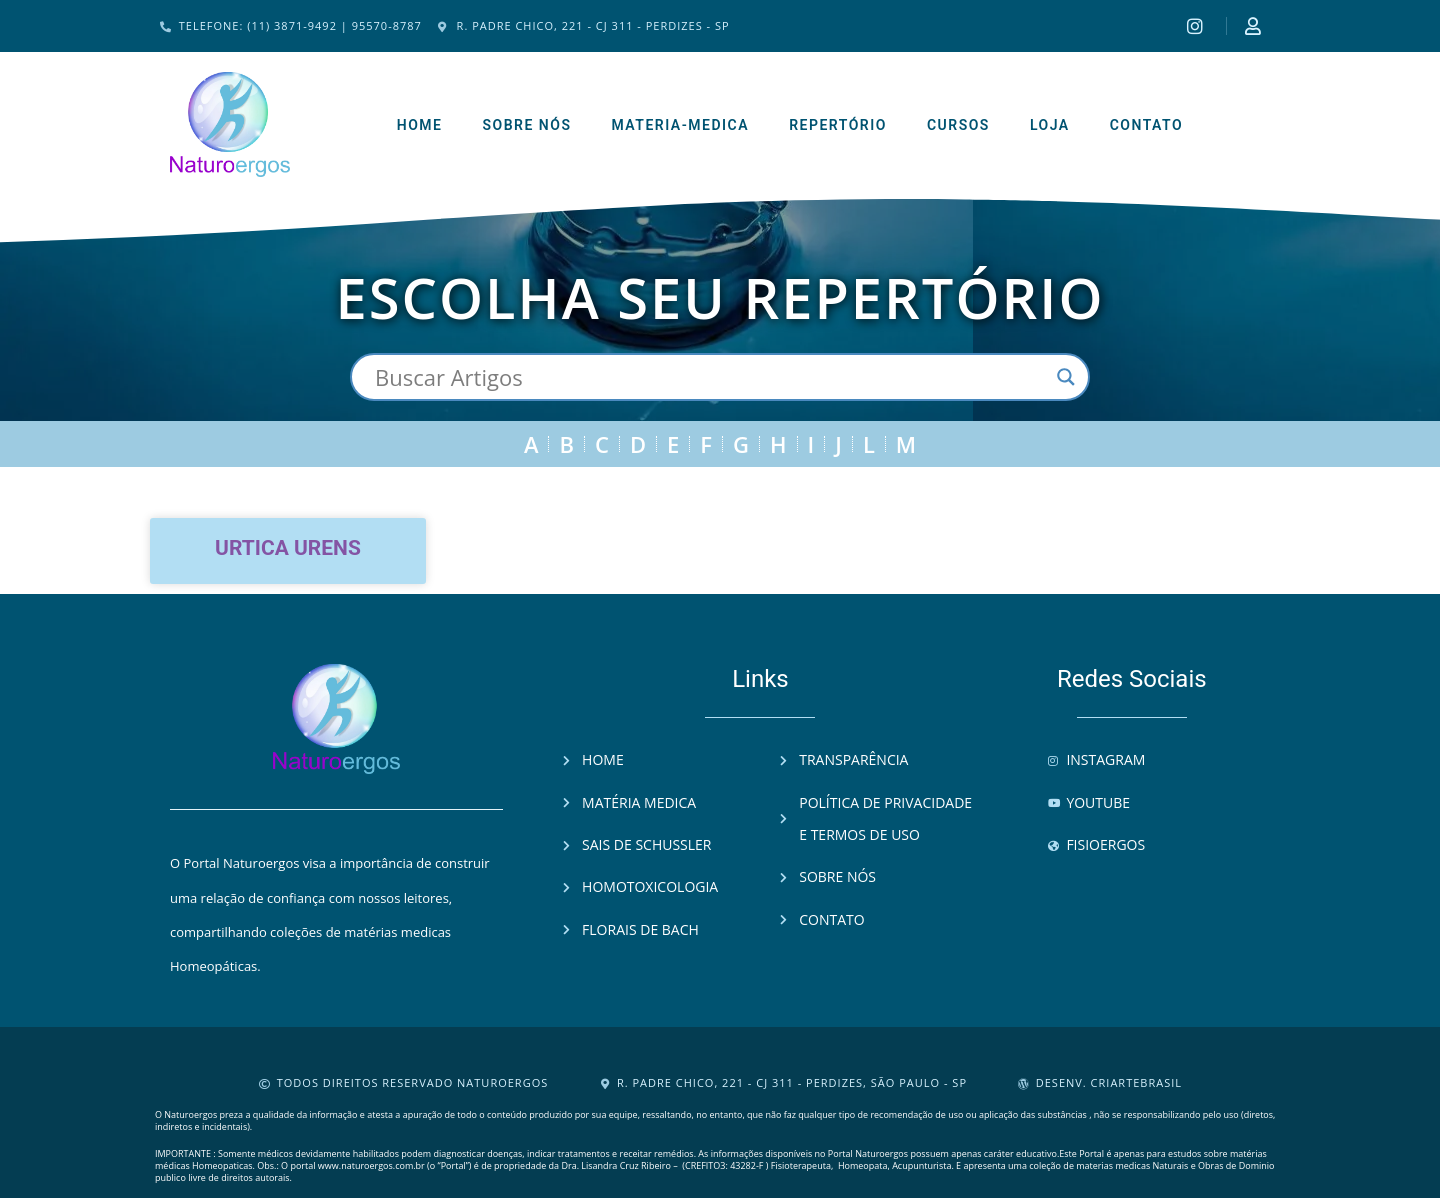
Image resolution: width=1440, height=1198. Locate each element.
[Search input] (711, 377)
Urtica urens (288, 548)
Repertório (838, 125)
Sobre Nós (526, 125)
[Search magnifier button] (1066, 377)
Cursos (958, 125)
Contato (1147, 125)
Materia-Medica (680, 125)
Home (420, 125)
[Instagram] (1198, 26)
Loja (1050, 125)
